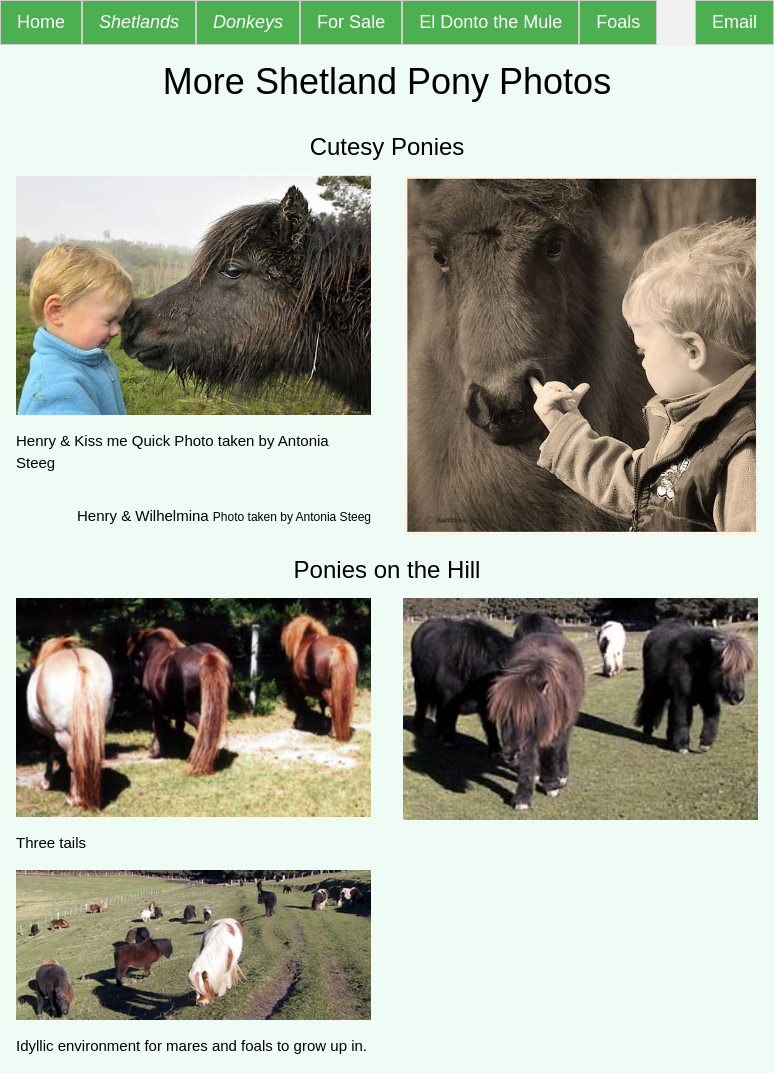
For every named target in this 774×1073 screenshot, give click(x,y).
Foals (618, 22)
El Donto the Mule (490, 22)
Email (734, 22)
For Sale (351, 22)
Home (41, 22)
